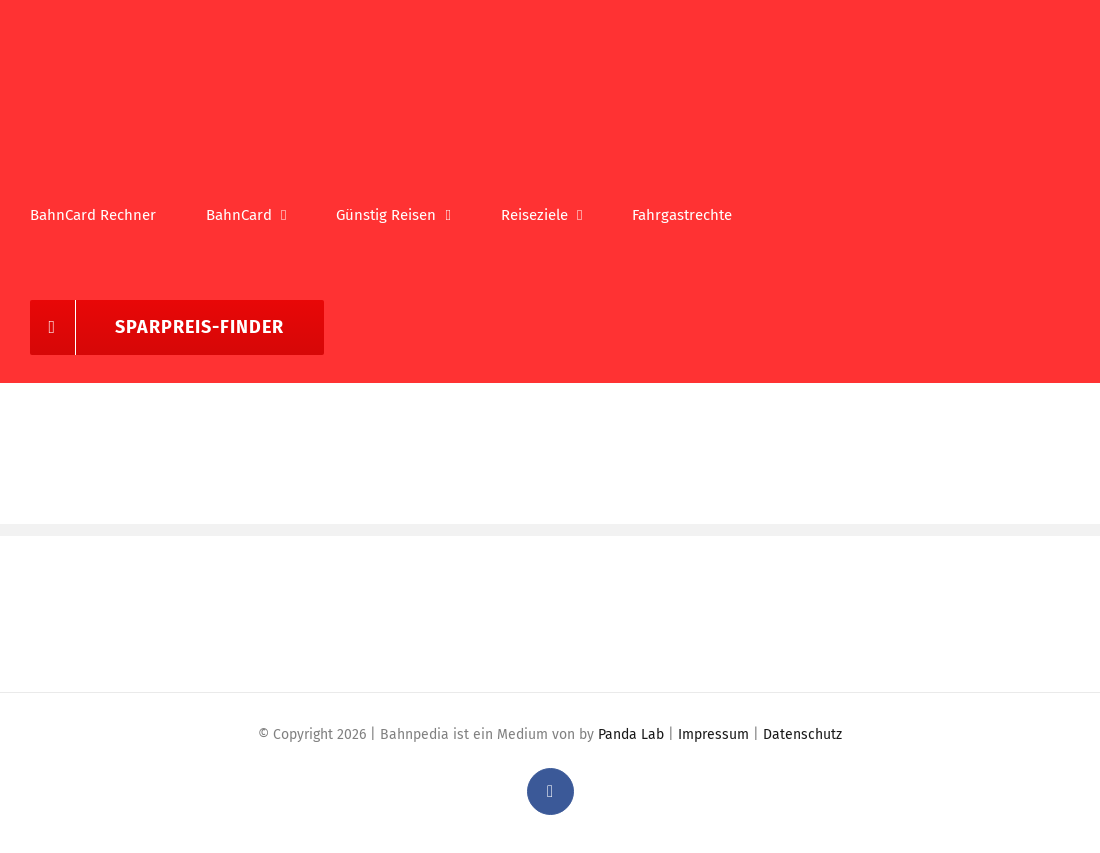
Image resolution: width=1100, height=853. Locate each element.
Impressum (713, 734)
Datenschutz (802, 734)
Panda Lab (631, 734)
